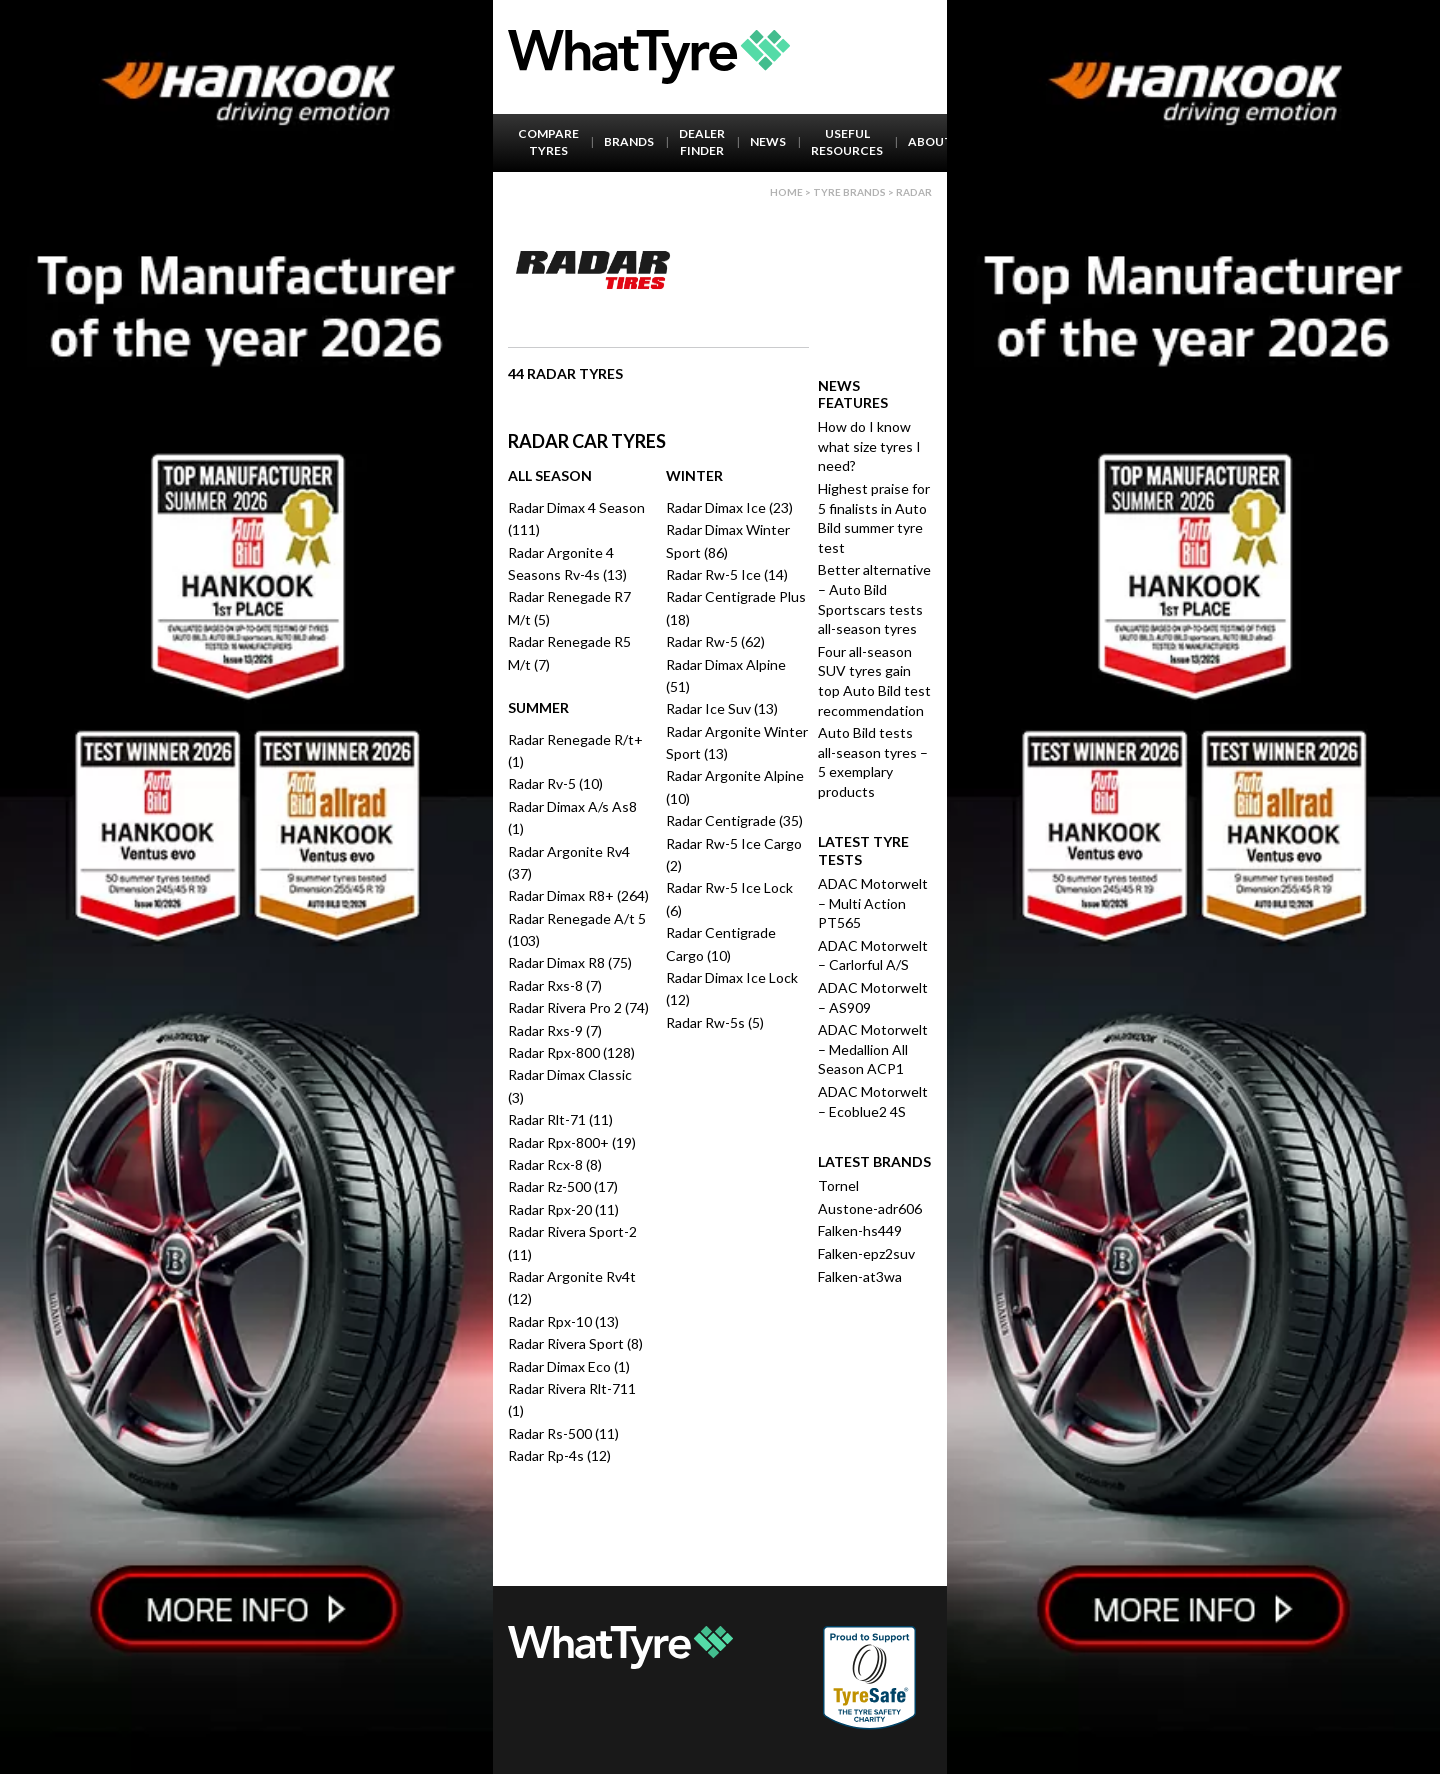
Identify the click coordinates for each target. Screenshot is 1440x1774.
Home (786, 192)
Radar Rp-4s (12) (559, 1455)
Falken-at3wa (860, 1276)
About (930, 141)
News (768, 141)
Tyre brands (849, 192)
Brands (629, 141)
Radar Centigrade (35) (734, 820)
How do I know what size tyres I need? (869, 446)
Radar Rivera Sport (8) (575, 1343)
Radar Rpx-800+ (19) (572, 1142)
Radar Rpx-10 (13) (563, 1321)
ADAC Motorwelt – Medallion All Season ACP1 (873, 1049)
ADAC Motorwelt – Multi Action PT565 (873, 903)
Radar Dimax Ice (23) (729, 507)
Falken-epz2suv (866, 1253)
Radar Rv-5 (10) (555, 783)
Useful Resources (847, 142)
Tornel (838, 1185)
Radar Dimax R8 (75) (570, 962)
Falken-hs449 (860, 1230)
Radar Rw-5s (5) (715, 1022)
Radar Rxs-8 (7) (555, 985)
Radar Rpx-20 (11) (563, 1209)
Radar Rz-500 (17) (563, 1186)
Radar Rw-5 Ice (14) (727, 574)
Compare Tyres (548, 142)
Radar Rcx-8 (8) (555, 1164)
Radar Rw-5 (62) (715, 641)
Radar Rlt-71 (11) (560, 1119)
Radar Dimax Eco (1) (569, 1366)
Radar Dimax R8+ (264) (578, 895)
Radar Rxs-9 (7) (555, 1030)
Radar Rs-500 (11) (563, 1433)
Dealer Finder (702, 142)
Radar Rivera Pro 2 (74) (578, 1007)
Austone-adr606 (870, 1208)
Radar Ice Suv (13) (722, 708)
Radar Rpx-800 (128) (571, 1052)
